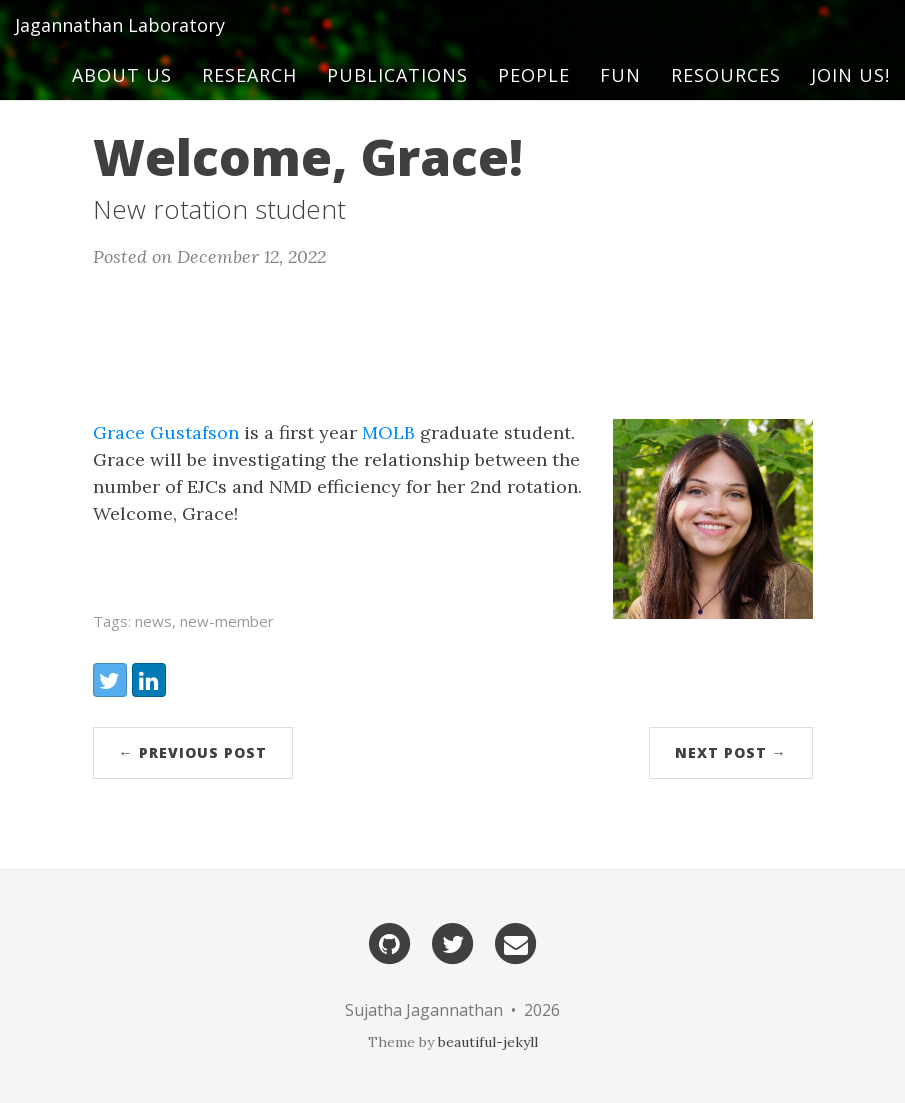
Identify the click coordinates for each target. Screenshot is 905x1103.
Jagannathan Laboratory (120, 45)
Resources (726, 95)
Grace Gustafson (166, 432)
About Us (122, 95)
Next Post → (731, 752)
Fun (620, 95)
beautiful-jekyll (488, 1042)
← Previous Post (193, 752)
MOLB (388, 432)
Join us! (850, 95)
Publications (397, 95)
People (534, 95)
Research (249, 95)
